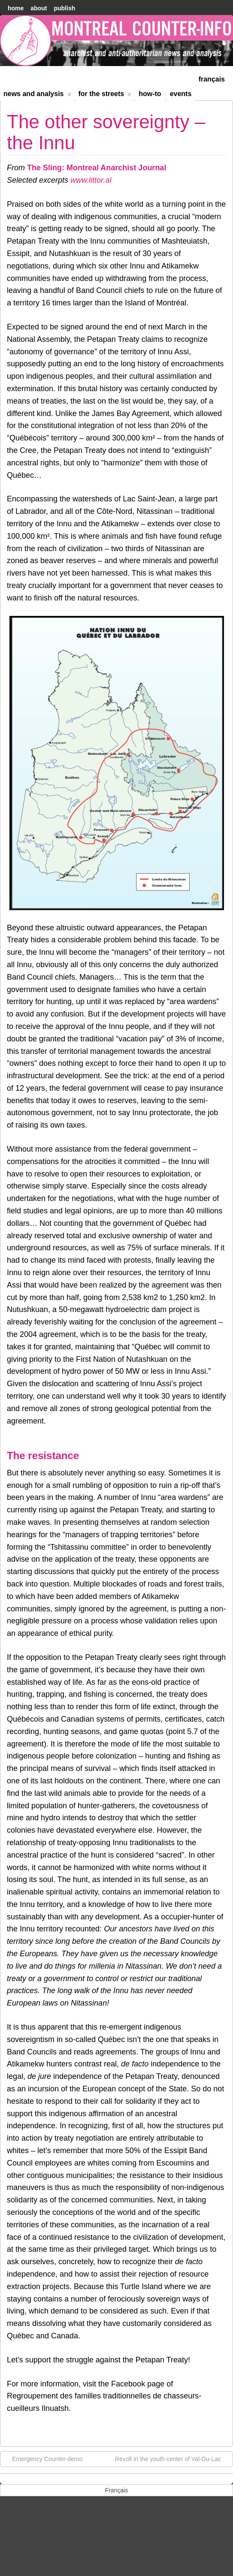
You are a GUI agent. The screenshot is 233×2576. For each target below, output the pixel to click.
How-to (150, 93)
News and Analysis (37, 95)
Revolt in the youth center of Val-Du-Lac (172, 2458)
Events (181, 93)
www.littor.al (89, 180)
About (38, 8)
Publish (64, 8)
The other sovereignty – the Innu (106, 132)
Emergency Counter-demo (42, 2458)
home (16, 8)
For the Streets (105, 95)
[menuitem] (211, 78)
